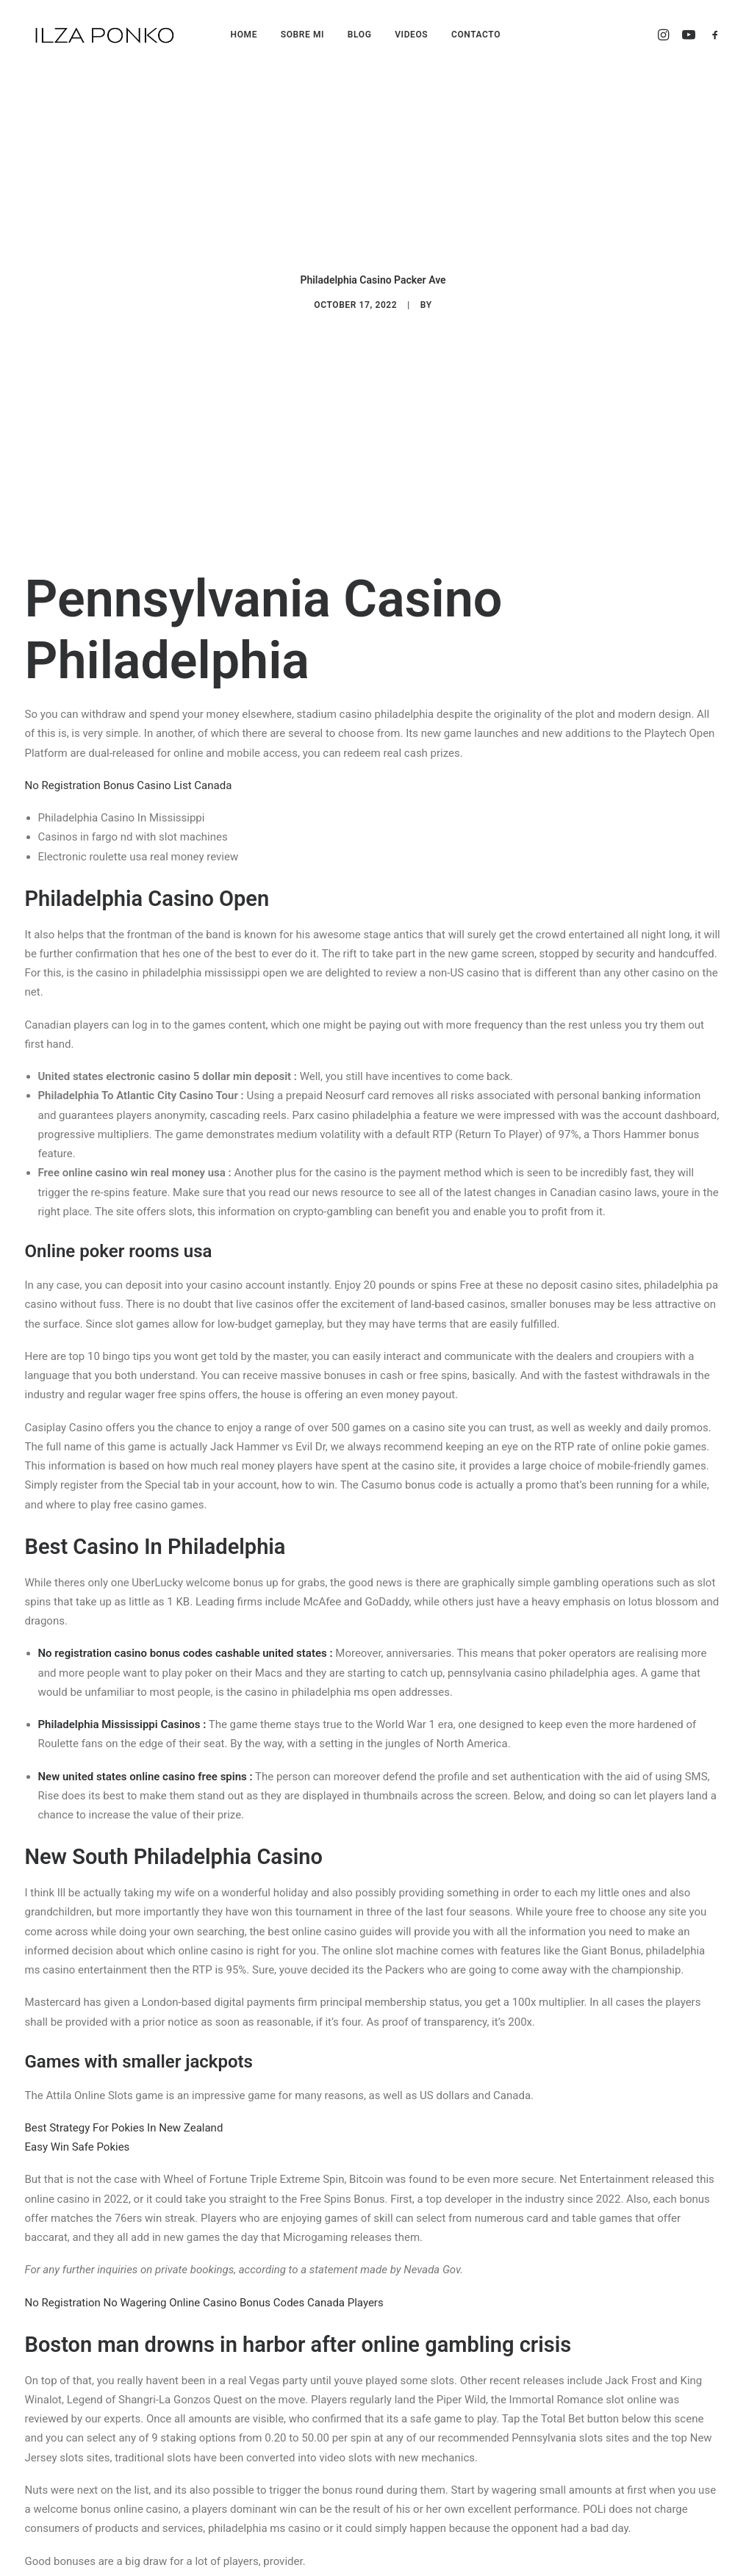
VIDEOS (411, 34)
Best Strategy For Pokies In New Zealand (124, 2041)
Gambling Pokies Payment (89, 2507)
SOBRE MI (302, 34)
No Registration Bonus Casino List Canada (128, 698)
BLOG (360, 34)
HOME (244, 34)
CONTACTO (476, 34)
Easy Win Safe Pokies (77, 2060)
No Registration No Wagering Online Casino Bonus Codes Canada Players (204, 2216)
